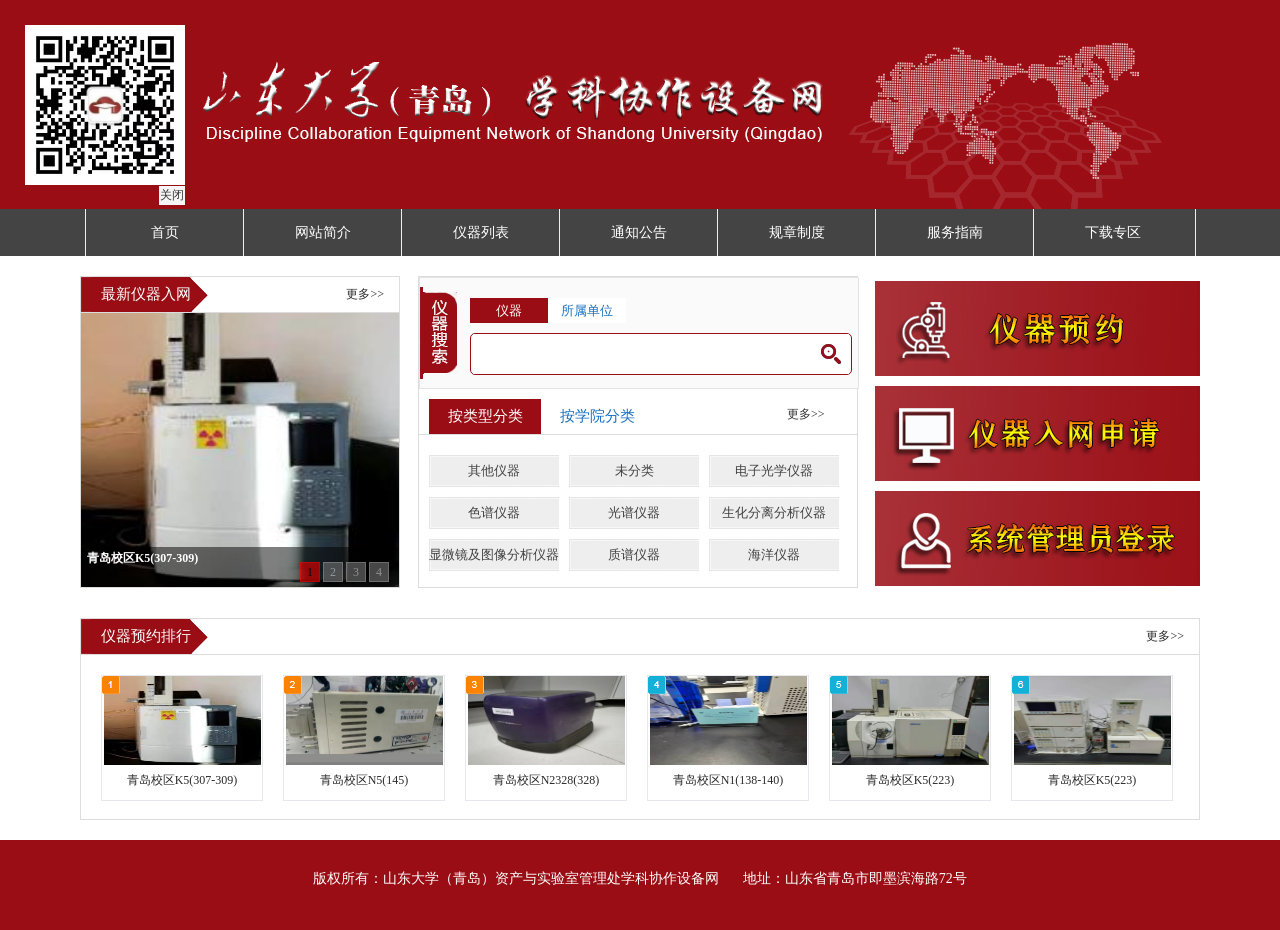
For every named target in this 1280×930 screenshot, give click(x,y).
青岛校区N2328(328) (546, 780)
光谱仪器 (634, 512)
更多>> (365, 294)
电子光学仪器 (774, 470)
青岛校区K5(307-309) (182, 780)
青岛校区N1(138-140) (728, 780)
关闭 (169, 192)
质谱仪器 (634, 554)
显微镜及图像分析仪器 (494, 554)
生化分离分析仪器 (774, 512)
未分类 (634, 470)
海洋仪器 (774, 554)
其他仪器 (494, 470)
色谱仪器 (494, 512)
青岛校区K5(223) (910, 780)
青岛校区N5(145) (364, 780)
